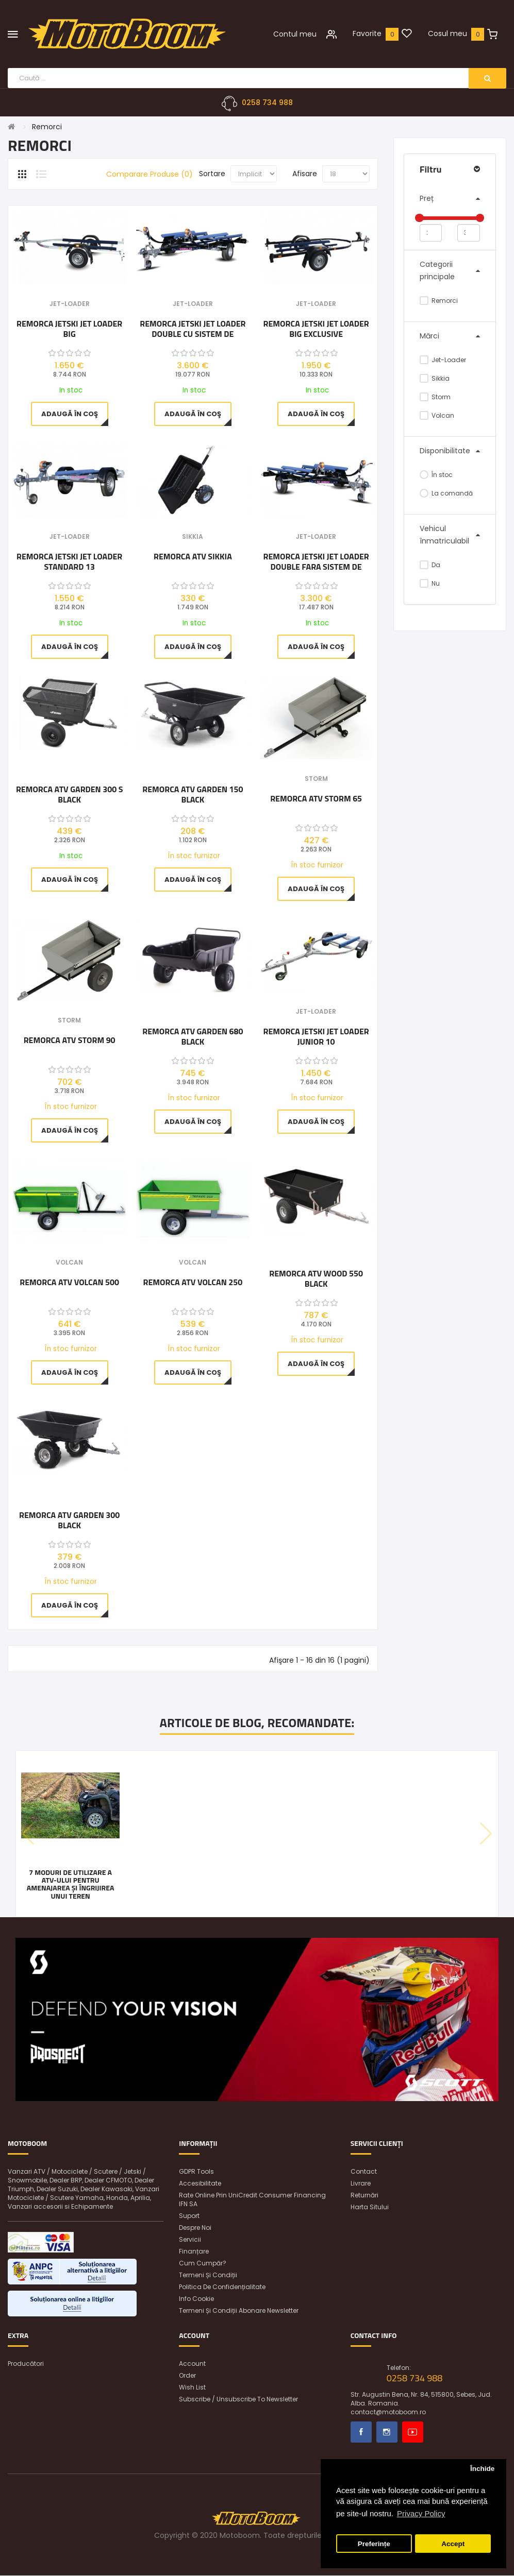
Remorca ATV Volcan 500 (69, 1283)
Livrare (361, 2183)
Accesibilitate (200, 2183)
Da (430, 564)
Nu (430, 583)
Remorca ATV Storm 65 (316, 799)
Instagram (386, 2432)
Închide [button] (482, 2468)
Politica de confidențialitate (222, 2287)
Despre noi (195, 2228)
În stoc (436, 474)
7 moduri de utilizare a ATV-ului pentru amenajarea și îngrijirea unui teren (70, 1884)
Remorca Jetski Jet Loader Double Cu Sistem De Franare (192, 328)
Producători (26, 2364)
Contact (364, 2172)
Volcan (437, 415)
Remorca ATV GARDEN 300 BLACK (69, 1520)
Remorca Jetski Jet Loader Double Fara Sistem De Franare (316, 561)
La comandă (446, 493)
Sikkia (435, 378)
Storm (435, 397)
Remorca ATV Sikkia (193, 556)
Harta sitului (370, 2207)
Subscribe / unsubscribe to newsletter (238, 2399)
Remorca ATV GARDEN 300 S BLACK (69, 794)
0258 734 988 (267, 103)
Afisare (304, 174)
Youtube (412, 2432)
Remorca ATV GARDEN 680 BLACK (192, 1036)
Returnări (364, 2195)
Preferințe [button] (374, 2544)
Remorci (47, 127)
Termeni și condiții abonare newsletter (239, 2311)
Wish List (192, 2387)
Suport (189, 2216)
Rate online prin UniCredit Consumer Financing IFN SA (252, 2200)
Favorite (367, 33)
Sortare (212, 174)
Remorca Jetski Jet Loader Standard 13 (69, 561)
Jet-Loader (443, 359)
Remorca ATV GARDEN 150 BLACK (192, 794)
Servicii (190, 2240)
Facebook (361, 2432)
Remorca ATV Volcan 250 (193, 1283)
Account (192, 2364)
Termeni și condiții (208, 2275)
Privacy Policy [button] (421, 2513)
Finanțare (194, 2251)
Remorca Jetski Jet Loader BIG (69, 328)
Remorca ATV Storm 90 (69, 1041)
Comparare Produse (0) (149, 174)
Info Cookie (196, 2299)
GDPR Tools (196, 2172)
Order (187, 2376)
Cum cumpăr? (202, 2263)
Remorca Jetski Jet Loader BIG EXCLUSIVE (316, 328)
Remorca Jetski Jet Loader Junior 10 (316, 1036)
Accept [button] (453, 2544)
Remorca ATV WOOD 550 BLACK (316, 1278)
